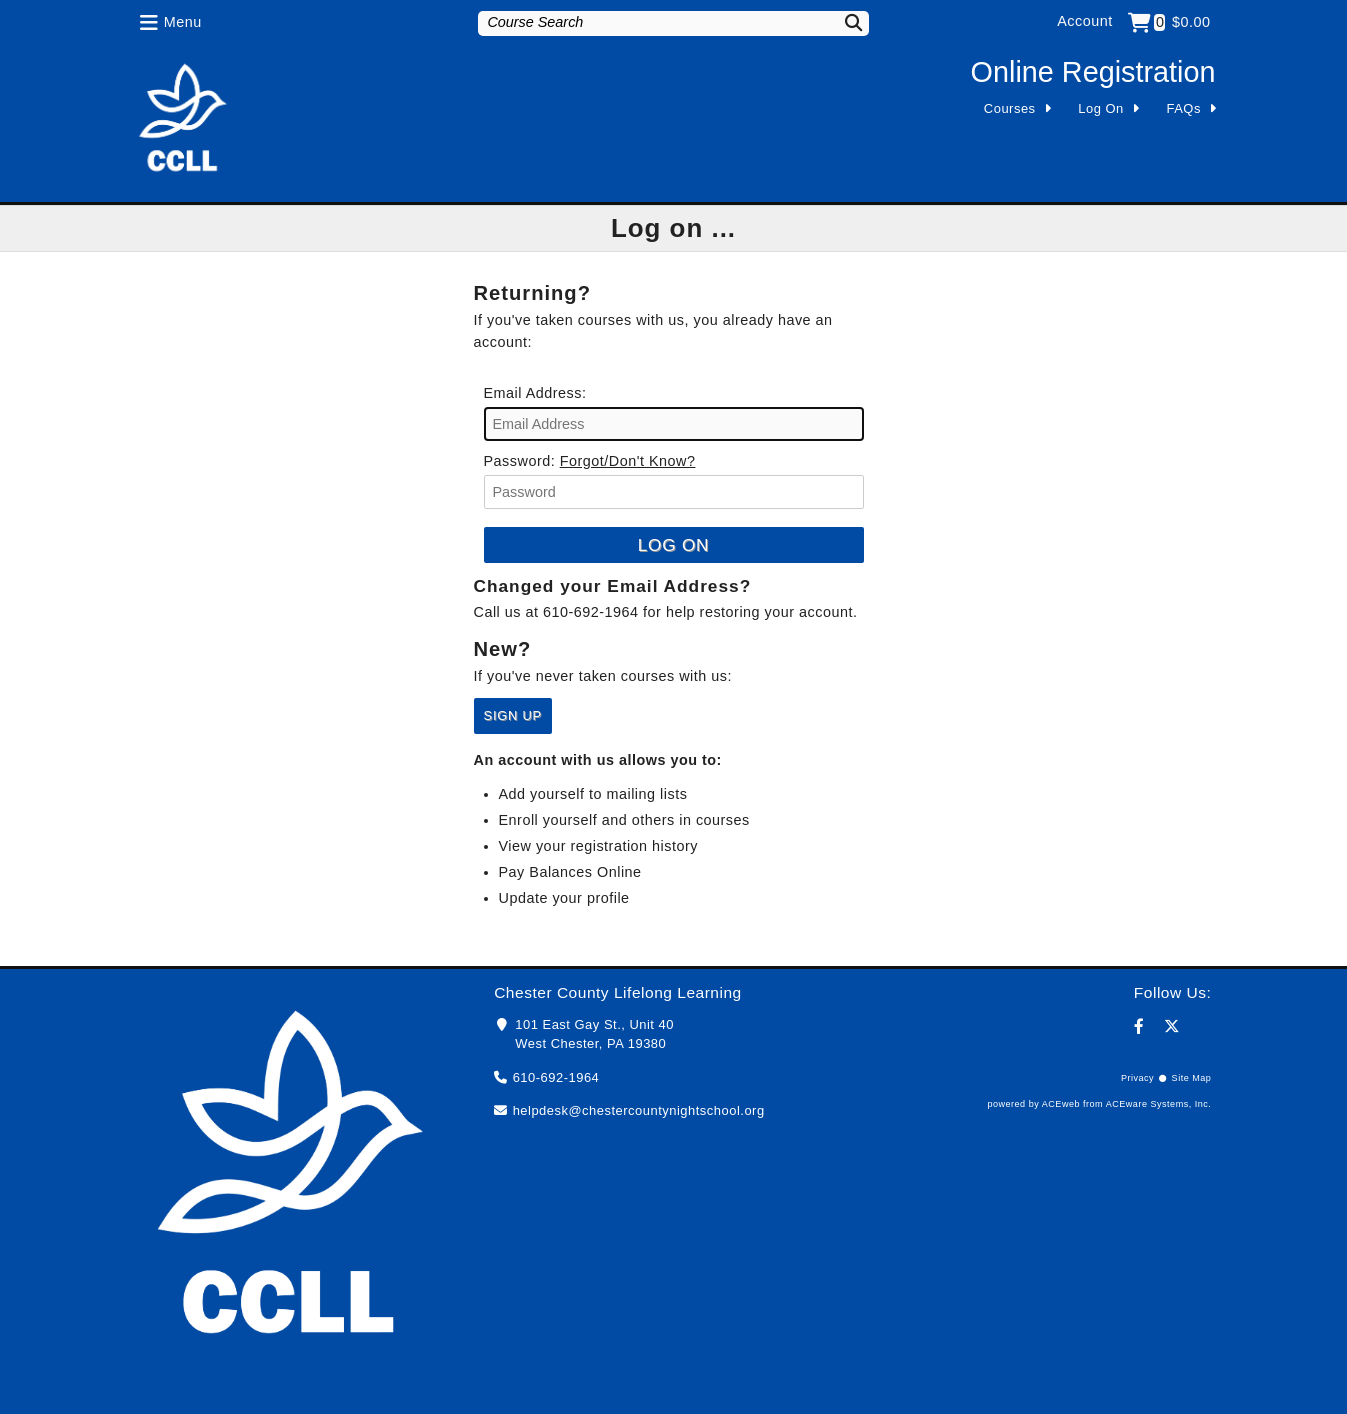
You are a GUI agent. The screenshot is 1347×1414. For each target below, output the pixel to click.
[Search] (841, 22)
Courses (1010, 108)
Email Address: (535, 393)
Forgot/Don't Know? (628, 461)
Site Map (1192, 1078)
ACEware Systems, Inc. (1159, 1104)
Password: (520, 461)
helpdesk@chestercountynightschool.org (639, 1110)
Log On (1101, 108)
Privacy (1137, 1078)
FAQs (1184, 108)
